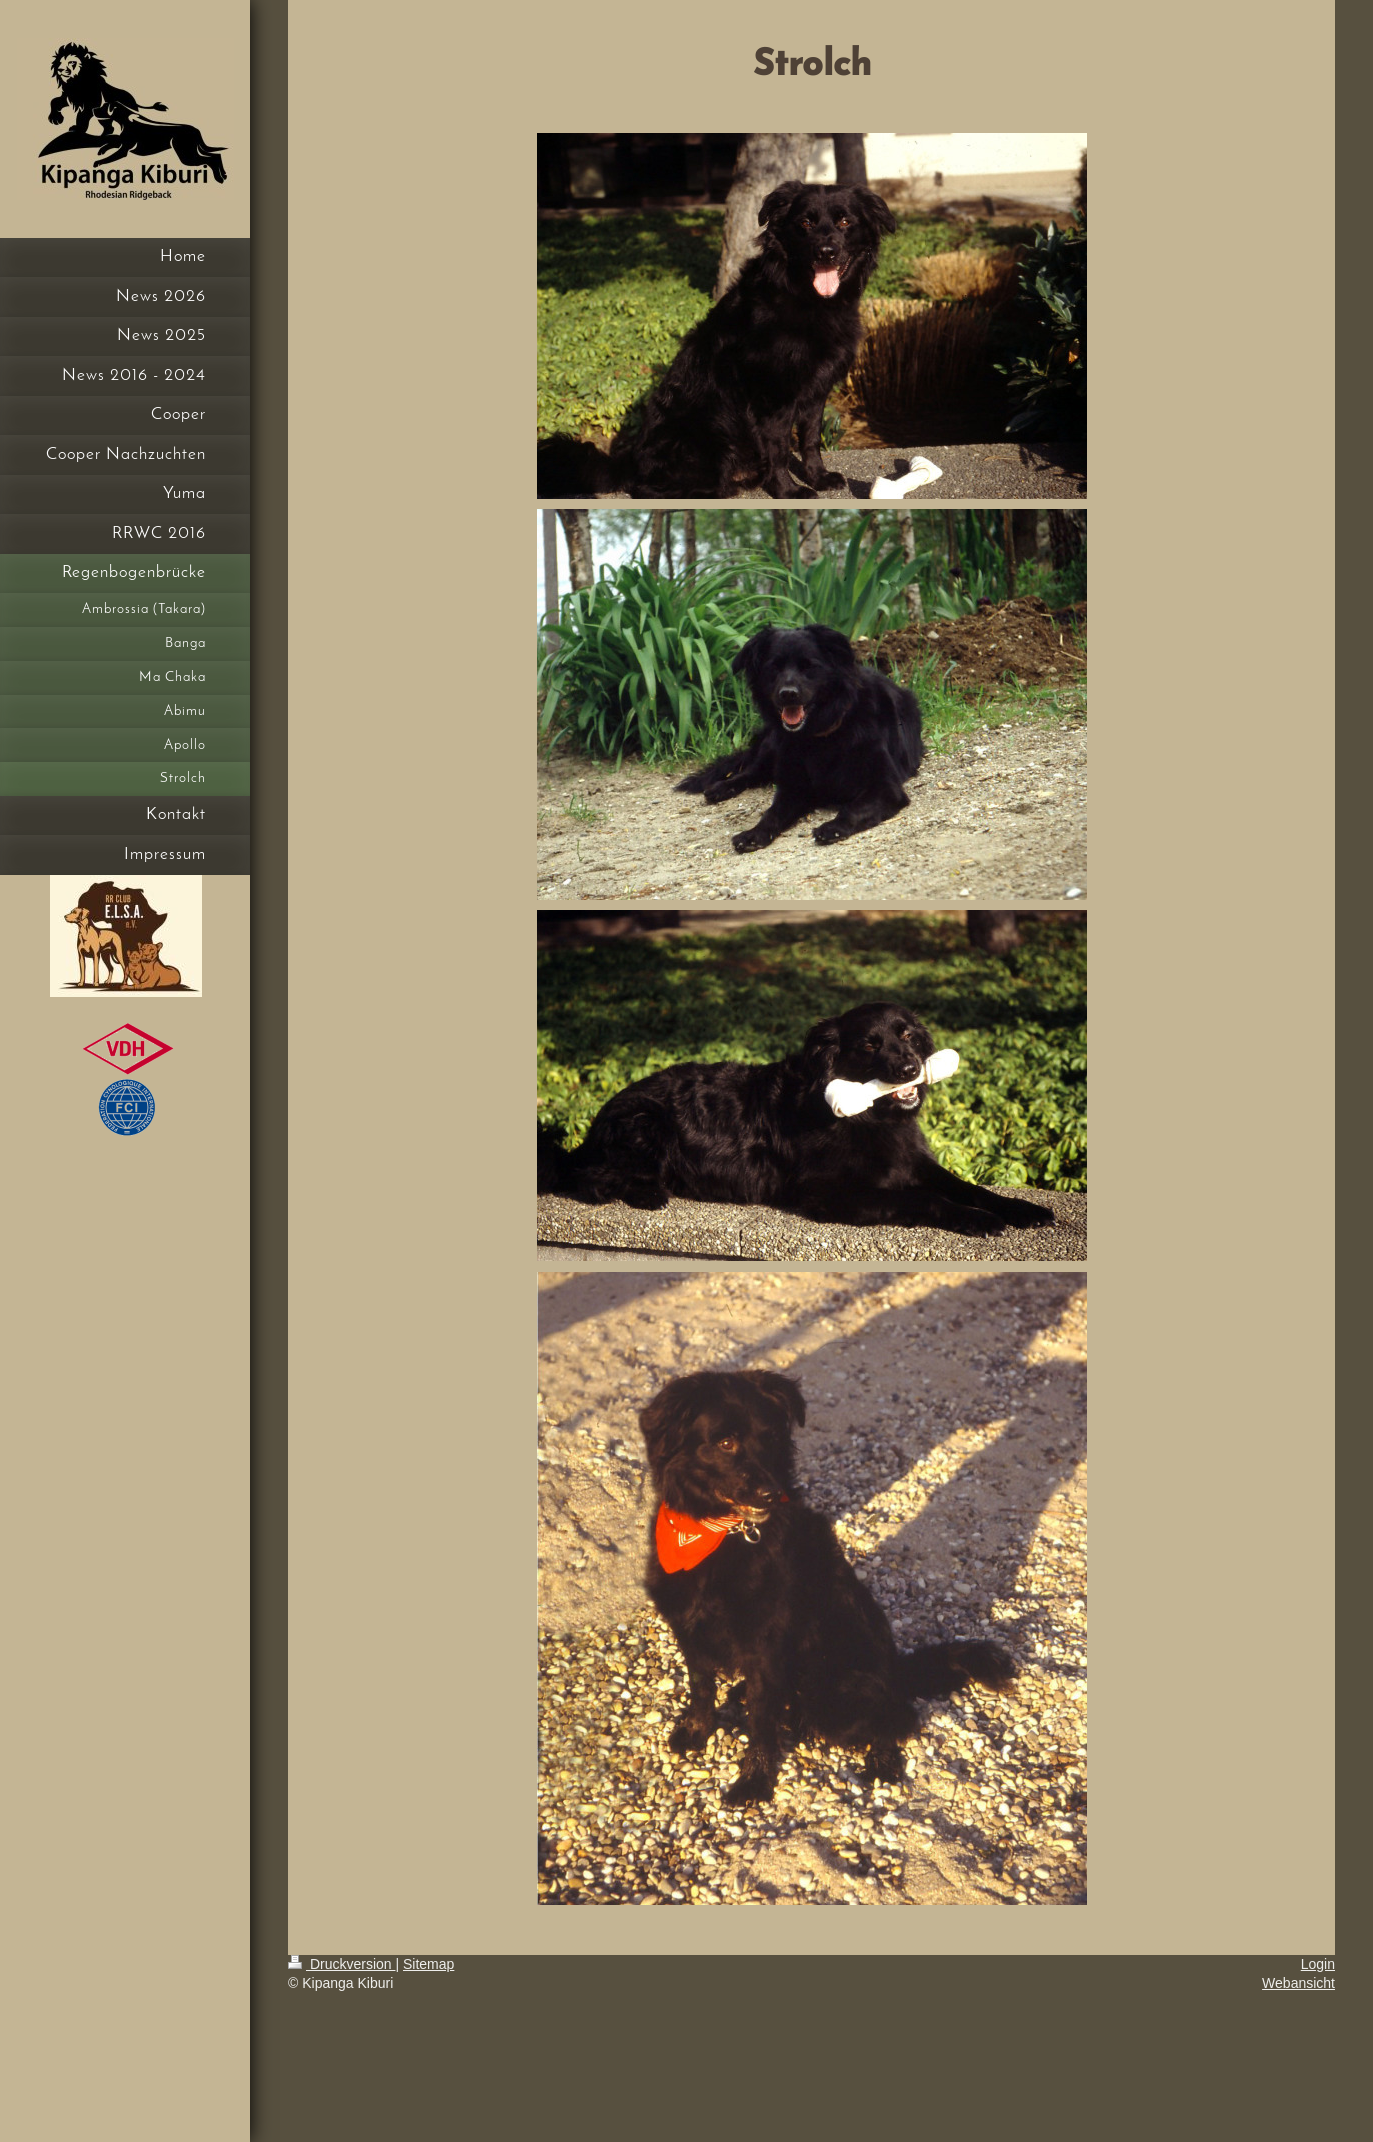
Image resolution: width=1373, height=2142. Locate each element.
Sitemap (428, 1964)
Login (1318, 1964)
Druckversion (341, 1964)
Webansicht (1298, 1983)
